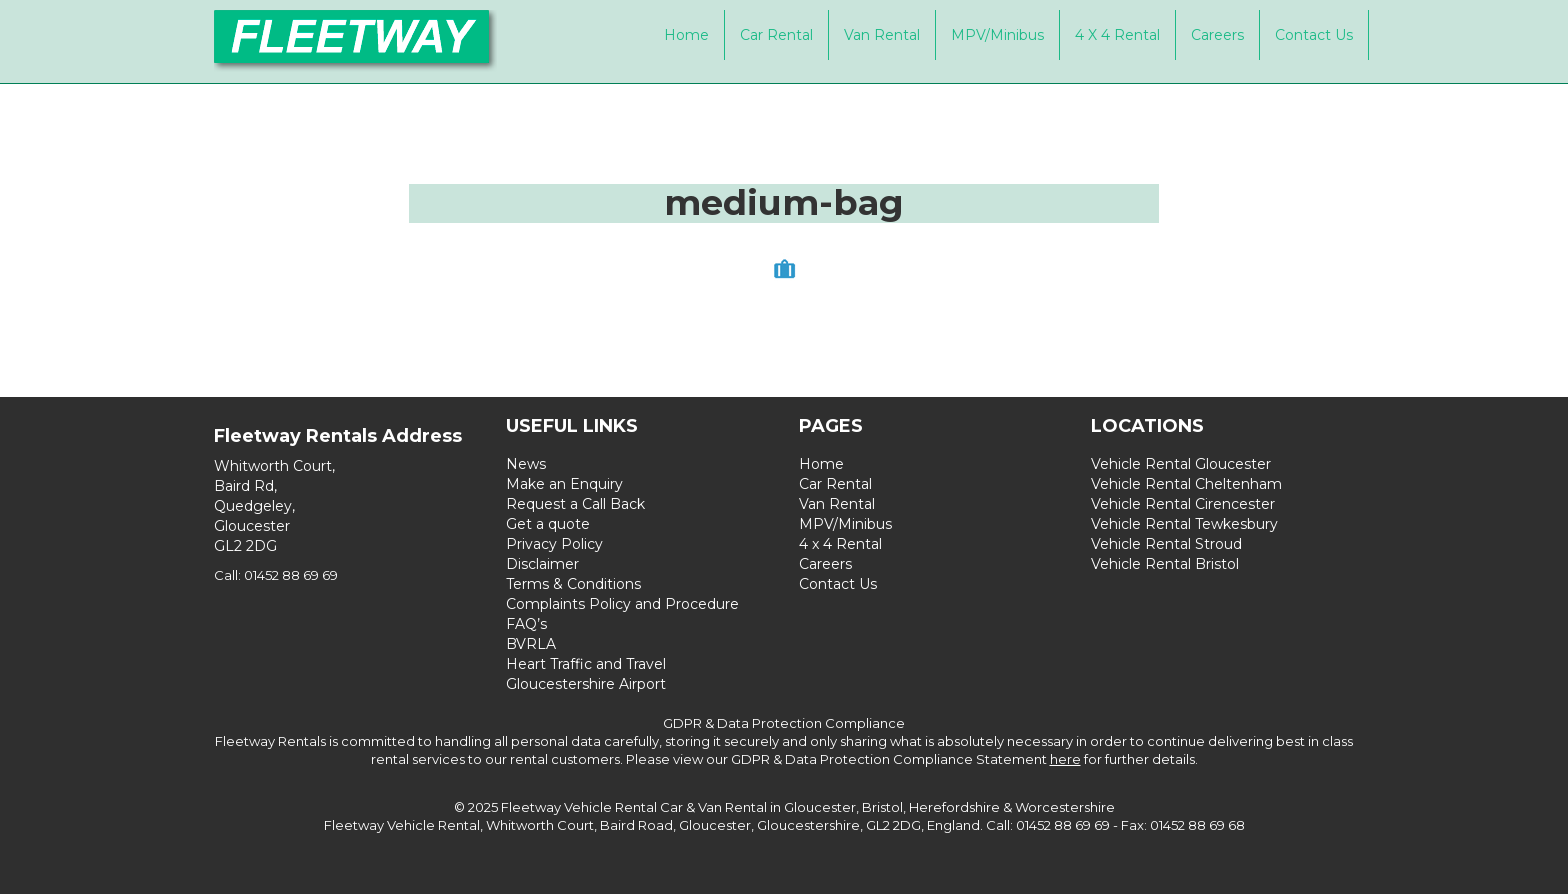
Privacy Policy (554, 544)
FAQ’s (526, 624)
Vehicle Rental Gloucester (1181, 464)
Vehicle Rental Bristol (1165, 564)
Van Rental (882, 35)
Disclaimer (542, 564)
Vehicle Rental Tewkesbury (1184, 524)
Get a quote (548, 524)
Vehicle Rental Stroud (1166, 544)
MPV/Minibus (997, 35)
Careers (1217, 35)
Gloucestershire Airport (586, 684)
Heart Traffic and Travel (586, 664)
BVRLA (531, 644)
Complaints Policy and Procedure (622, 604)
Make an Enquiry (564, 484)
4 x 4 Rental (1117, 35)
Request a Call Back (575, 504)
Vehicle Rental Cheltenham (1186, 484)
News (526, 464)
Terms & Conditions (573, 584)
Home (686, 35)
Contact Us (1314, 35)
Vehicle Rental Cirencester (1183, 504)
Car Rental (776, 35)
